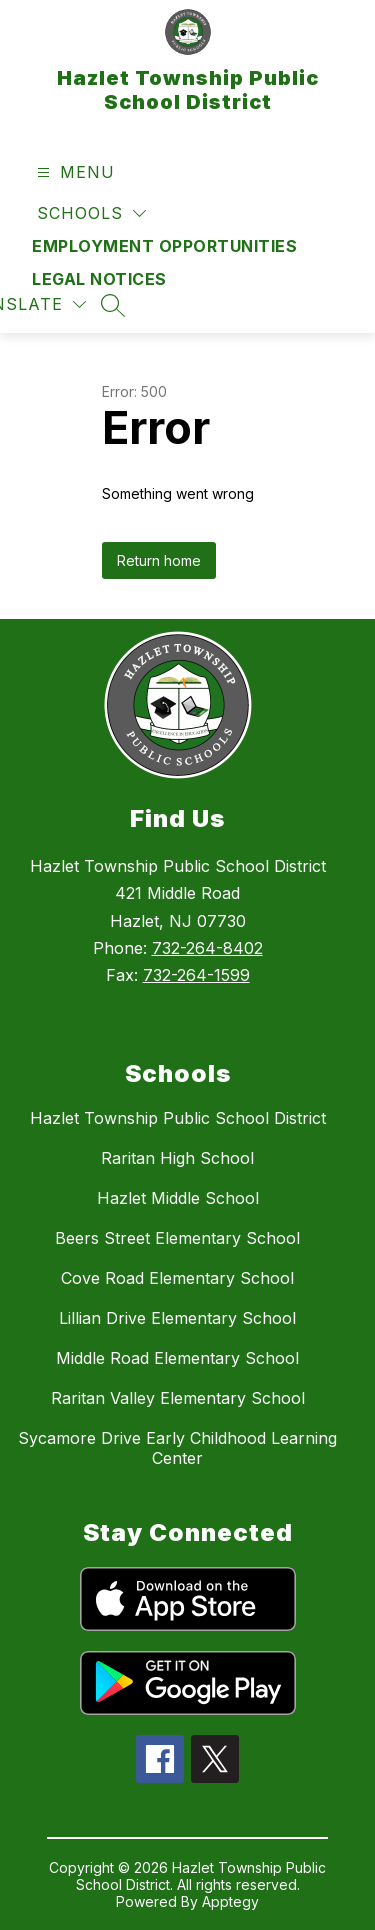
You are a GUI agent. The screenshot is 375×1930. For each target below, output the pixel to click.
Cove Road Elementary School (177, 1278)
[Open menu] (73, 172)
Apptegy (230, 1901)
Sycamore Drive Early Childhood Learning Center (177, 1448)
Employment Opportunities (164, 246)
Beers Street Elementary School (177, 1238)
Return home (159, 560)
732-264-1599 (196, 975)
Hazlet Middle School (178, 1198)
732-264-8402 (207, 948)
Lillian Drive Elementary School (177, 1318)
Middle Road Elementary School (177, 1358)
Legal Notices (99, 279)
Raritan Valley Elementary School (178, 1398)
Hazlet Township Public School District (178, 1118)
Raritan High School (177, 1158)
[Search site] (113, 305)
